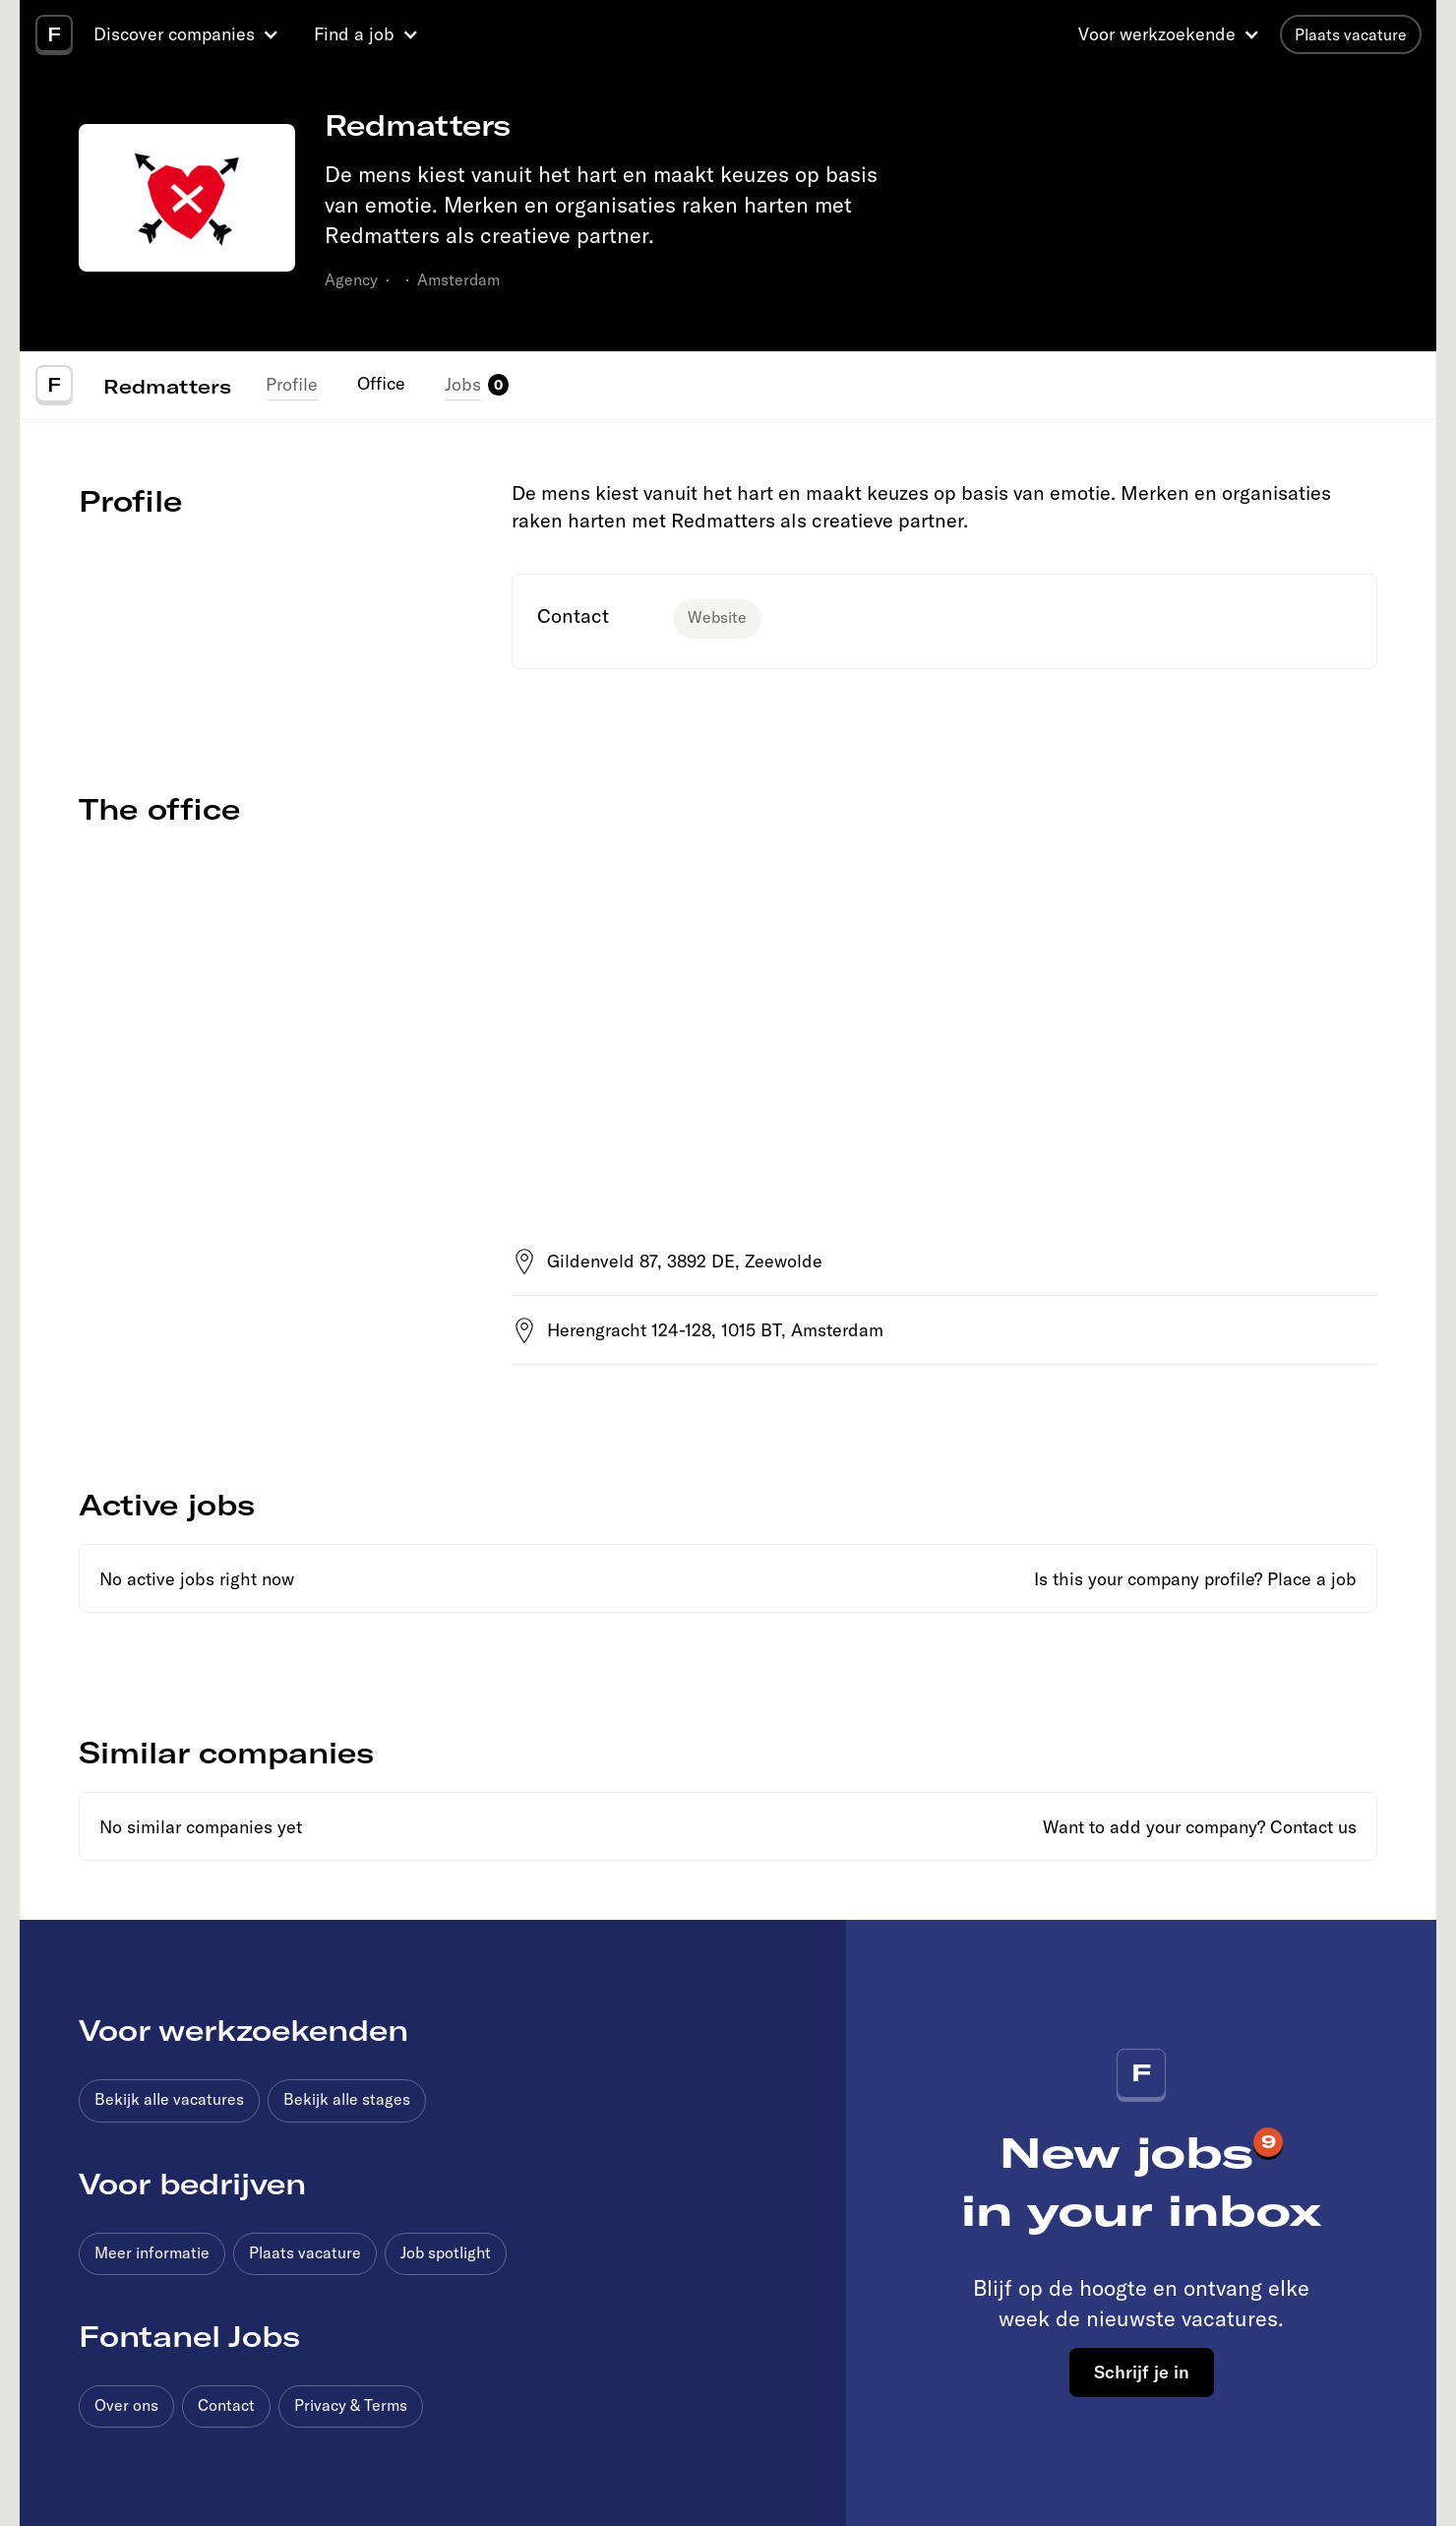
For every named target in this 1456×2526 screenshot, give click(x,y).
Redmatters (167, 386)
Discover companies (174, 34)
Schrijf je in (1141, 2371)
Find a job (354, 34)
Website (717, 617)
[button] (189, 34)
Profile (292, 384)
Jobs (463, 384)
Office (381, 383)
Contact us (1313, 1827)
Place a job (1312, 1579)
